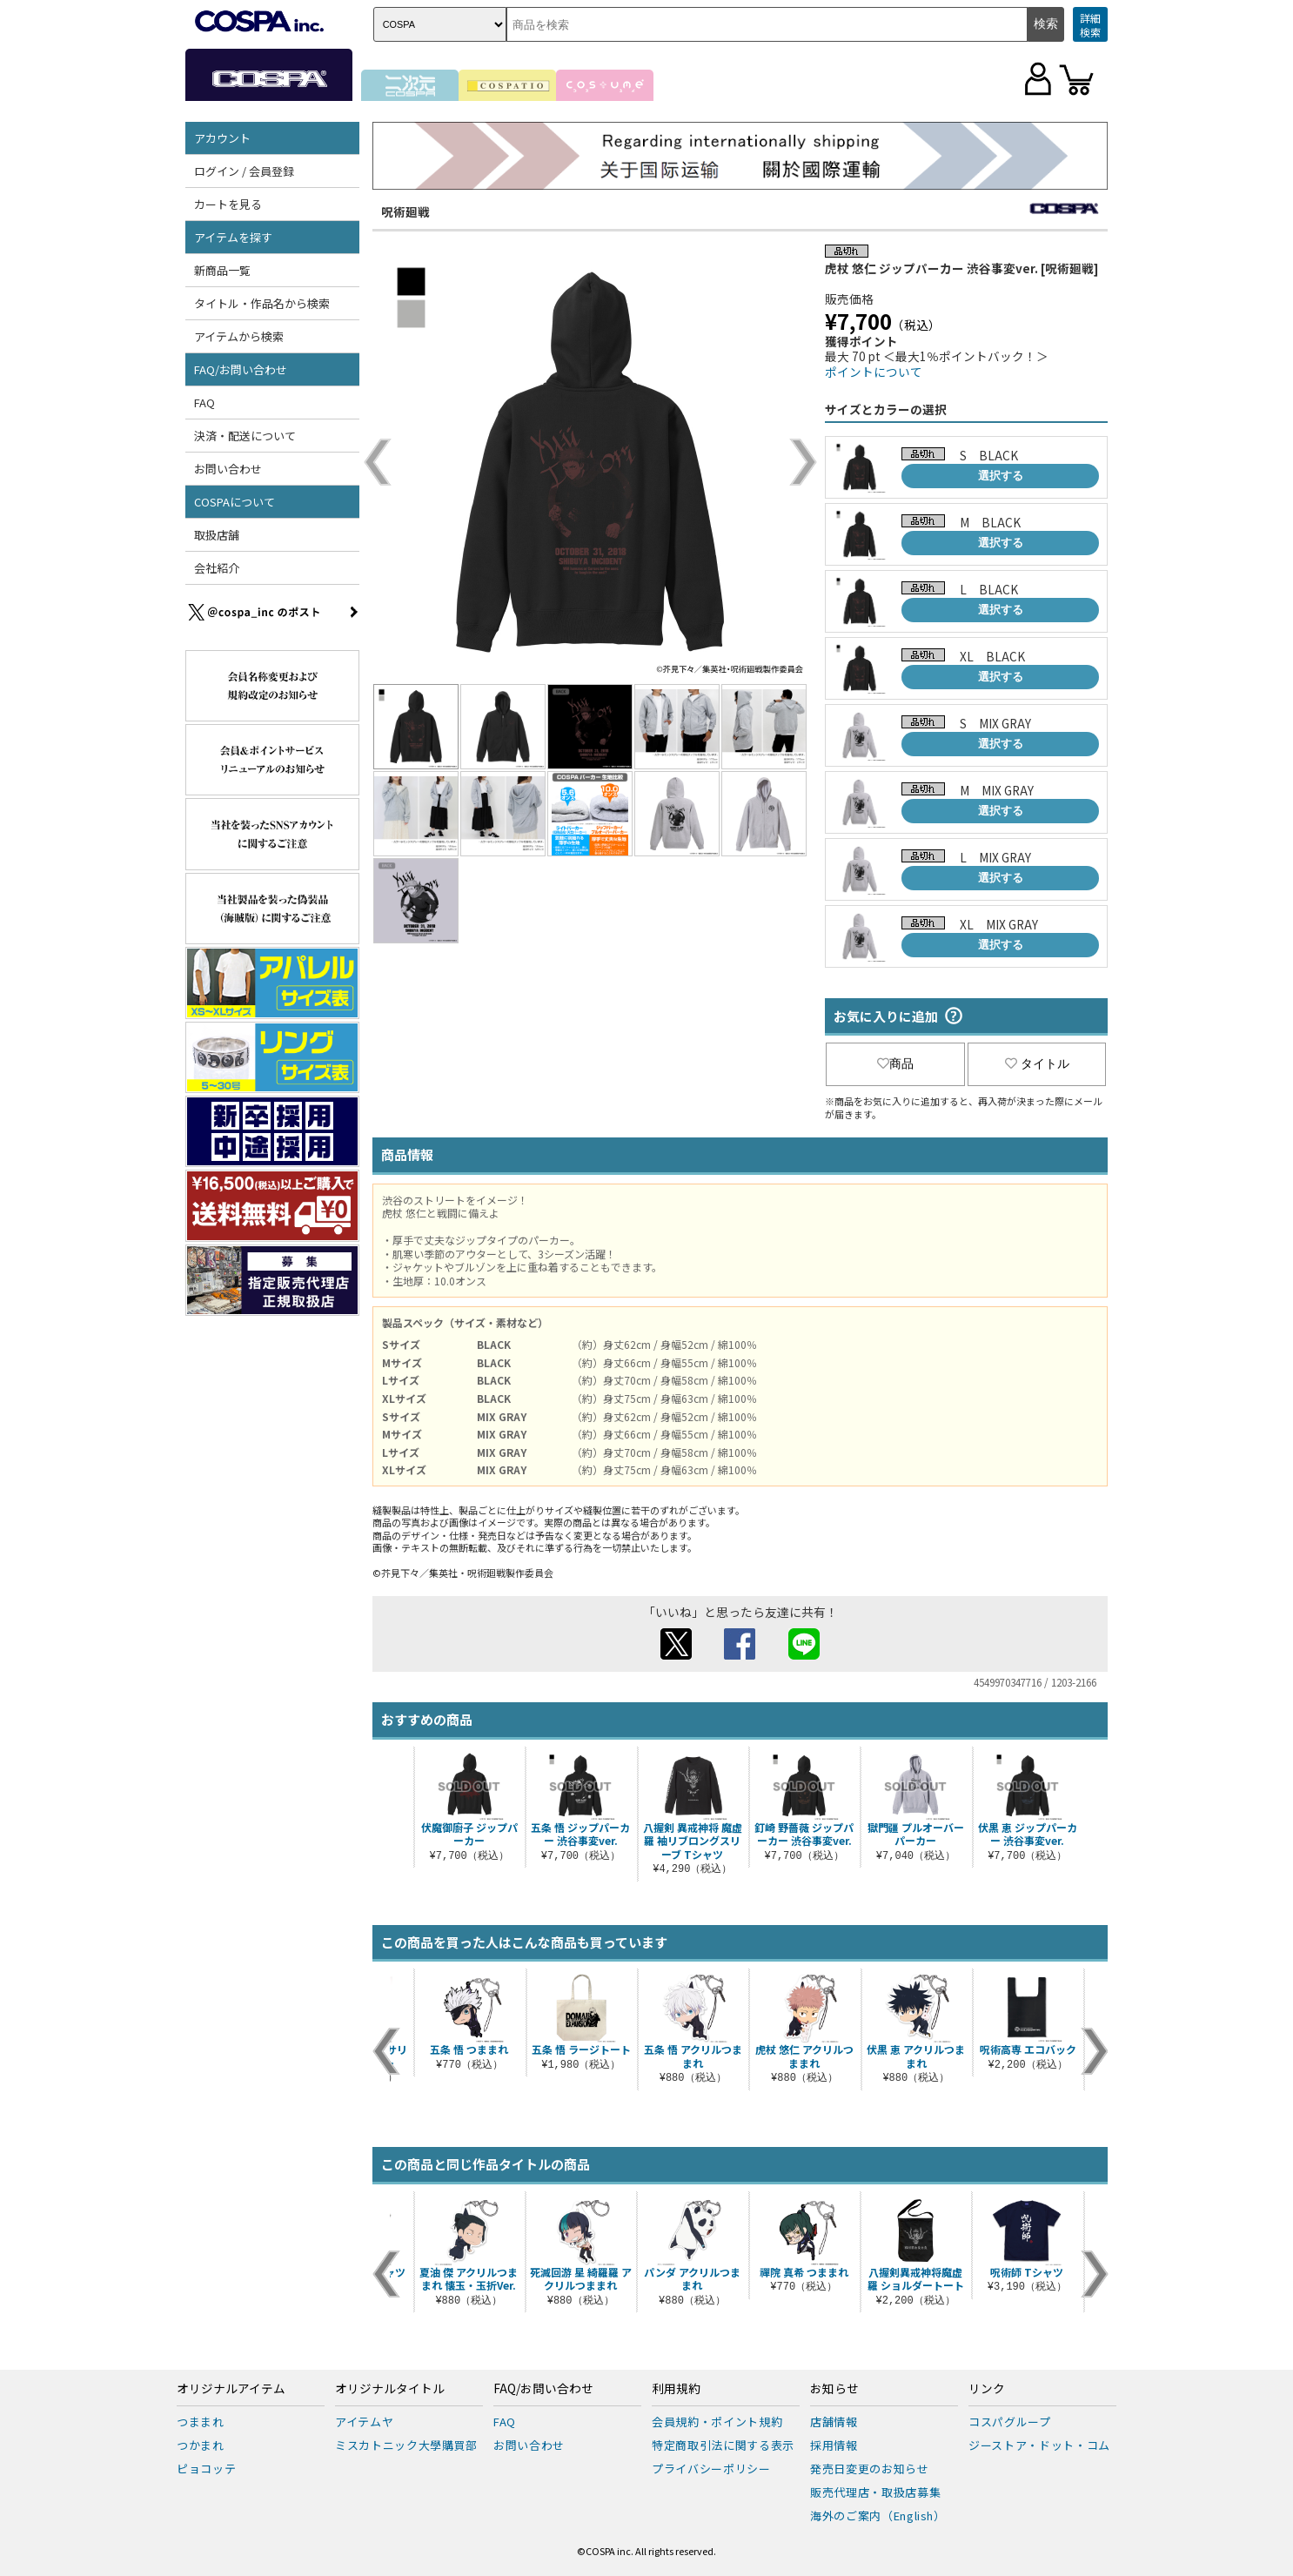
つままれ (200, 2421)
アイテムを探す (233, 237)
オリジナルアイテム (231, 2389)
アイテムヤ (364, 2421)
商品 (895, 1063)
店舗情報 (834, 2421)
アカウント (222, 138)
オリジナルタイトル (390, 2389)
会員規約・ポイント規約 (717, 2421)
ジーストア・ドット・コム (1039, 2445)
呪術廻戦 (405, 211)
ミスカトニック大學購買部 (406, 2445)
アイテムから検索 (239, 336)
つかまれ (200, 2445)
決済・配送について (245, 435)
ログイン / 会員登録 (244, 171)
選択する (1000, 475)
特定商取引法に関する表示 (723, 2445)
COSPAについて (234, 501)
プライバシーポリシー (711, 2468)
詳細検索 (1090, 24)
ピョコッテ (206, 2468)
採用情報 (834, 2445)
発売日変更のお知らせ (869, 2468)
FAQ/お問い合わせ (240, 369)
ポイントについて (873, 371)
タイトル (1037, 1063)
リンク (986, 2389)
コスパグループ (1009, 2421)
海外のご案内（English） (878, 2515)
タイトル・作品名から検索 (262, 303)
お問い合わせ (228, 468)
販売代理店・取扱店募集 (875, 2492)
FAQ (204, 402)
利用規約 (676, 2389)
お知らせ (834, 2389)
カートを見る (228, 204)
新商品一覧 (222, 270)
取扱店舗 (216, 535)
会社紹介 (216, 568)
